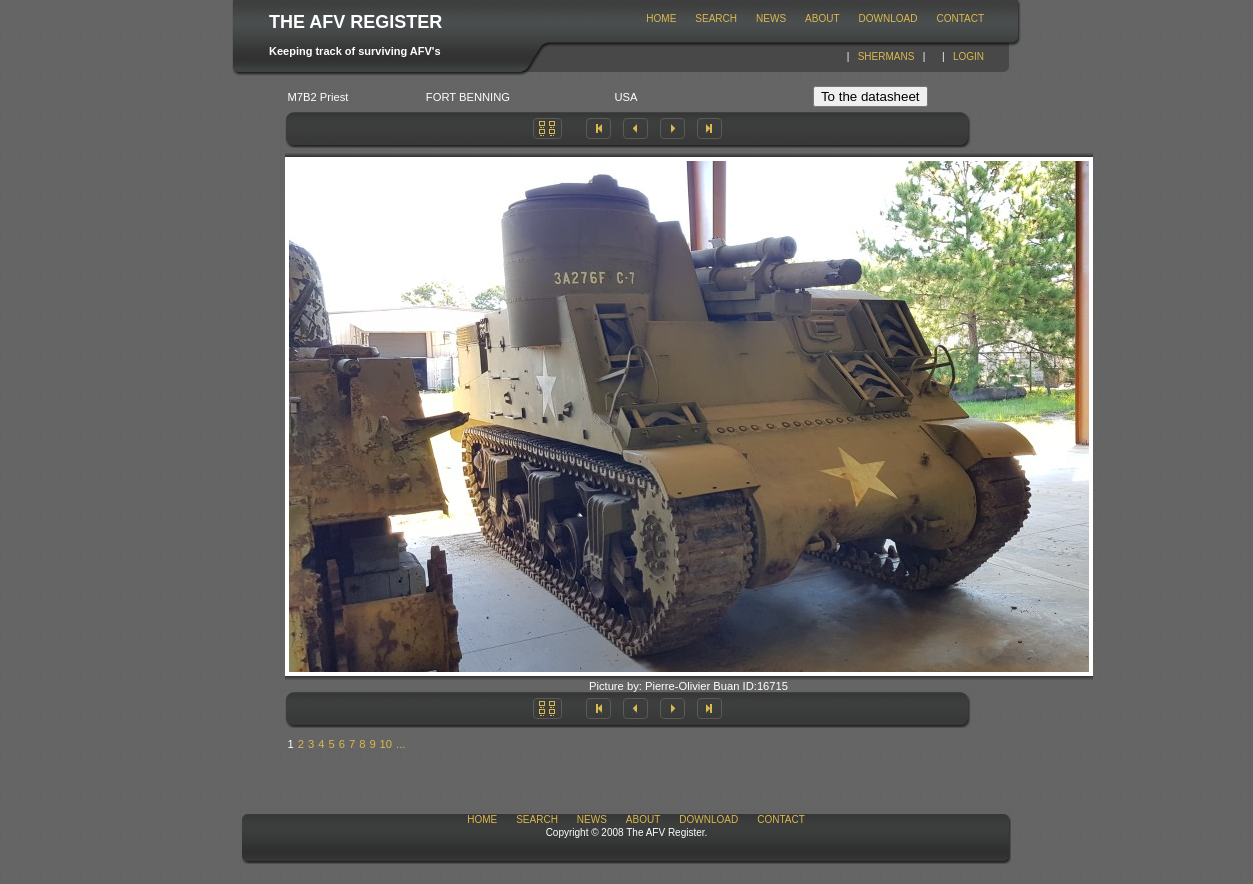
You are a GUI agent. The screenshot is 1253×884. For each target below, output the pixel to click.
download (888, 18)
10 (386, 744)
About (822, 18)
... (400, 744)
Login (968, 56)
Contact (960, 18)
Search (716, 18)
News (771, 18)
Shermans (886, 56)
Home (661, 18)
